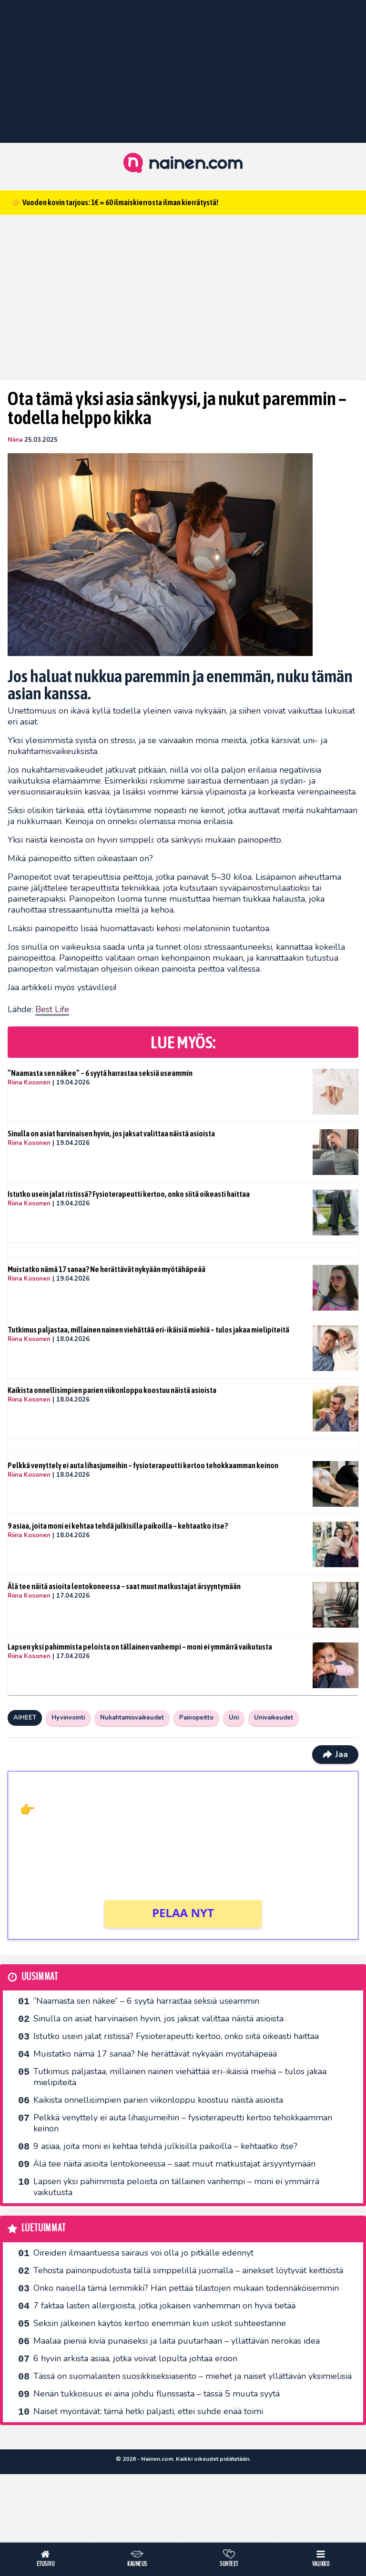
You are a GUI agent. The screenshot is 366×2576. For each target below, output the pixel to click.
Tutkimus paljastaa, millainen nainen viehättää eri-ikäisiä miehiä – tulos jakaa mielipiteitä (148, 1329)
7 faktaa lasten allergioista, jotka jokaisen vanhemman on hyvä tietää (164, 2305)
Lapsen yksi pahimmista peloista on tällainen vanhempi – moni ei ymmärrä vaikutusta (140, 1646)
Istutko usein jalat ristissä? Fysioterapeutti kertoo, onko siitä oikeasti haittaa (129, 1194)
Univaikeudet (273, 1717)
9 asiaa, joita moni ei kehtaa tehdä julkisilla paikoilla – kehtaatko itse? (118, 1526)
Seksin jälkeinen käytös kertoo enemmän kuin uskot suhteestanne (159, 2323)
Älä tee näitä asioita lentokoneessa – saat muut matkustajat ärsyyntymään (124, 1586)
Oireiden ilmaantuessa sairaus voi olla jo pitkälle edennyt (143, 2252)
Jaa (335, 1754)
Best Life (52, 1009)
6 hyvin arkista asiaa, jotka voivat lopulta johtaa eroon (135, 2358)
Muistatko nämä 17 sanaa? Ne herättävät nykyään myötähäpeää (106, 1269)
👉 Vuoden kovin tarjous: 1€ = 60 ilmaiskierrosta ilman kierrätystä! (114, 202)
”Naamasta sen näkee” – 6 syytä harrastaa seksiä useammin (100, 1073)
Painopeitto (196, 1717)
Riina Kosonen (29, 1082)
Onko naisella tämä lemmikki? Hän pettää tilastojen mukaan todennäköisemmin (186, 2288)
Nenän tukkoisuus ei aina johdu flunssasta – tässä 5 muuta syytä (156, 2393)
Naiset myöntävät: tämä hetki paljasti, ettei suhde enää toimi (148, 2411)
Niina (15, 440)
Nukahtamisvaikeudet (132, 1717)
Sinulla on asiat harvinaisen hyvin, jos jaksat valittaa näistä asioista (111, 1133)
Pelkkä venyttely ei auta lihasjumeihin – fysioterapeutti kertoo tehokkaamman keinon (143, 1465)
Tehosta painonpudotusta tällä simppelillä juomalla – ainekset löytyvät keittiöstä (188, 2270)
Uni (234, 1717)
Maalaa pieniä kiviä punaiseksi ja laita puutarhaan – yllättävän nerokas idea (176, 2341)
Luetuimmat (43, 2228)
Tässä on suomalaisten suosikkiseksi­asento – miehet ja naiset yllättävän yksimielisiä (192, 2376)
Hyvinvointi (68, 1717)
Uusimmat (39, 1976)
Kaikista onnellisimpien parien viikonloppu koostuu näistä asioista (112, 1390)
